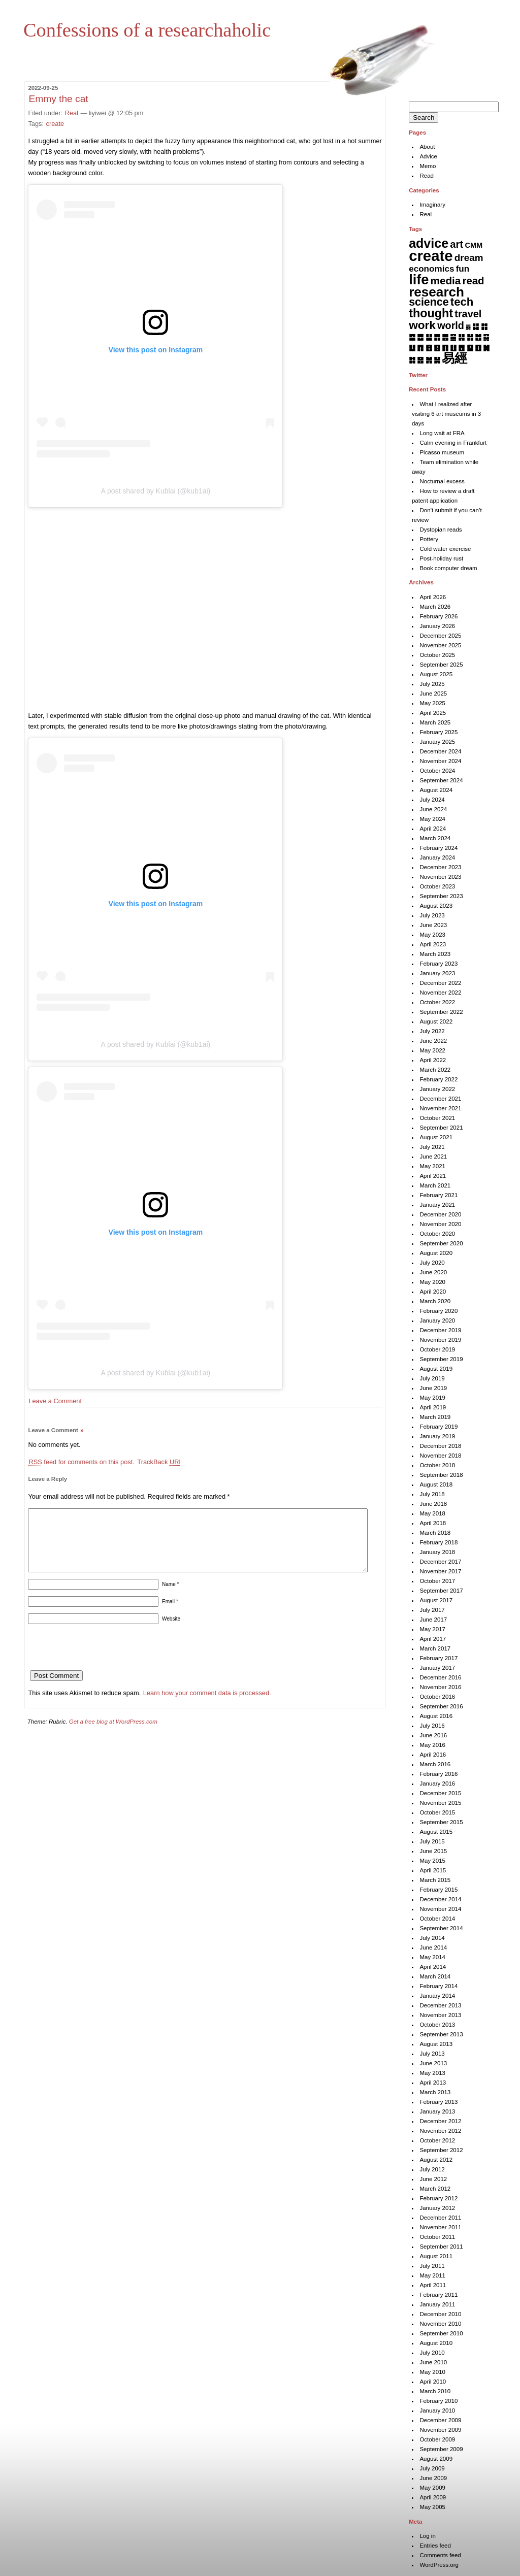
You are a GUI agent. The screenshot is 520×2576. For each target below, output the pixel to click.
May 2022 (432, 1050)
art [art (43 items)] (456, 244)
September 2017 (441, 1591)
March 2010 (434, 2391)
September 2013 (441, 2034)
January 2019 (437, 1436)
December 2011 (440, 2218)
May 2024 (432, 819)
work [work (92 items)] (422, 325)
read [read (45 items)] (473, 280)
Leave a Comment (55, 1401)
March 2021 (434, 1185)
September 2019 (441, 1359)
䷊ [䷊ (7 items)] (429, 337)
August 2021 (435, 1137)
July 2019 (431, 1378)
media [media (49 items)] (446, 280)
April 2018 (432, 1523)
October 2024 (437, 771)
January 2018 (437, 1552)
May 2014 (432, 1957)
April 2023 (432, 944)
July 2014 (431, 1938)
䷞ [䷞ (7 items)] (429, 359)
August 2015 (435, 1832)
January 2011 (437, 2304)
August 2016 (435, 1716)
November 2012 (440, 2131)
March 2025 (434, 722)
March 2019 (434, 1417)
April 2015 (432, 1870)
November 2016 (440, 1687)
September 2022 (441, 1012)
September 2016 (441, 1706)
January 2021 (437, 1205)
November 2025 (440, 645)
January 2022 (437, 1089)
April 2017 (432, 1639)
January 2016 (437, 1783)
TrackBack (159, 1462)
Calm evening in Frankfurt (452, 443)
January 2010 (437, 2410)
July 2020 (431, 1263)
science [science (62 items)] (428, 302)
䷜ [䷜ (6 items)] (412, 360)
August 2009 (435, 2459)
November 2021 (440, 1108)
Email (170, 1613)
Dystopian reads (440, 529)
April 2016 (432, 1755)
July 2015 (431, 1841)
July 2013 (431, 2054)
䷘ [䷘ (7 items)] (461, 347)
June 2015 (433, 1851)
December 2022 (440, 983)
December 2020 (440, 1214)
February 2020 (438, 1311)
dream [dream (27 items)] (468, 257)
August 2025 (435, 674)
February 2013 (438, 2102)
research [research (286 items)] (436, 292)
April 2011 (432, 2285)
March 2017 (434, 1648)
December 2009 (440, 2420)
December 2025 (440, 636)
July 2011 (431, 2266)
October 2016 (437, 1697)
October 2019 (437, 1349)
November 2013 (440, 2015)
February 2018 (438, 1542)
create (55, 123)
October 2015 (437, 1812)
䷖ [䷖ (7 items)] (445, 347)
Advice (428, 156)
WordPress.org (439, 2565)
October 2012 (437, 2140)
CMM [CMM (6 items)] (473, 245)
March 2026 (434, 607)
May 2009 (432, 2488)
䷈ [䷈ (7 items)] (412, 337)
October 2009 (437, 2439)
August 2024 (435, 790)
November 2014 (440, 1909)
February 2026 (438, 616)
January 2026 (437, 626)
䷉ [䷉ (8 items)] (420, 337)
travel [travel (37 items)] (467, 313)
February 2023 (438, 964)
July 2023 (431, 915)
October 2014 (437, 1919)
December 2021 (440, 1099)
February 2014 (438, 1986)
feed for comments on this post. (81, 1462)
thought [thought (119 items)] (431, 313)
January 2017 (437, 1668)
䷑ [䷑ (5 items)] (486, 337)
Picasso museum (441, 452)
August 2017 (435, 1600)
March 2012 (434, 2189)
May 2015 (432, 1861)
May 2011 (432, 2275)
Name (170, 1596)
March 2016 (434, 1764)
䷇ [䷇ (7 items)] (484, 326)
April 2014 (432, 1967)
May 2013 (432, 2073)
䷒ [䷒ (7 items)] (412, 347)
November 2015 (440, 1803)
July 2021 (431, 1147)
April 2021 (432, 1176)
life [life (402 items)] (419, 279)
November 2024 (440, 761)
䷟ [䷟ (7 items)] (437, 359)
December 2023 (440, 867)
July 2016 (431, 1726)
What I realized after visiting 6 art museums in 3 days (446, 413)
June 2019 (433, 1388)
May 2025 (432, 703)
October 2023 (437, 886)
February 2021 (438, 1195)
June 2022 (433, 1041)
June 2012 (433, 2179)
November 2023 (440, 877)
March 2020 (434, 1301)
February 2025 (438, 732)
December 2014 (440, 1899)
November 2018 (440, 1455)
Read (426, 176)
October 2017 (437, 1581)
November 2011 (440, 2227)
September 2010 (441, 2333)
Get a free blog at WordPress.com (113, 1734)
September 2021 (441, 1128)
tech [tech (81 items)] (462, 301)
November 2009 (440, 2430)
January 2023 (437, 973)
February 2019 (438, 1427)
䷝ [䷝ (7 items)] (420, 359)
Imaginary (432, 205)
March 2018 (434, 1533)
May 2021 (432, 1166)
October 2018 (437, 1465)
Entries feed (434, 2545)
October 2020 (437, 1234)
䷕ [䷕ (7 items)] (437, 347)
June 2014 (433, 1947)
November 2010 (440, 2324)
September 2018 (441, 1475)
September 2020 (441, 1243)
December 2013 (440, 2005)
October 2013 (437, 2025)
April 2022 (432, 1060)
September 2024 (441, 780)
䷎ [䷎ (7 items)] (461, 337)
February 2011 (438, 2295)
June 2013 (433, 2063)
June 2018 (433, 1504)
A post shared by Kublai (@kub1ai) (156, 491)
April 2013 (432, 2082)
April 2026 (432, 597)
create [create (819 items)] (430, 255)
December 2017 (440, 1562)
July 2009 (431, 2468)
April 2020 (432, 1292)
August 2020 (435, 1253)
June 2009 (433, 2478)
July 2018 (431, 1494)
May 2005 (432, 2507)
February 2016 (438, 1774)
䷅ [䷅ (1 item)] (468, 327)
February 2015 (438, 1890)
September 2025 (441, 665)
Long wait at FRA (441, 433)
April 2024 (432, 828)
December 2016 (440, 1677)
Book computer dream (448, 568)
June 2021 (433, 1156)
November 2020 (440, 1224)
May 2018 (432, 1513)
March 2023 (434, 954)
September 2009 (441, 2449)
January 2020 (437, 1320)
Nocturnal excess (441, 481)
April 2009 (432, 2497)
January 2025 (437, 742)
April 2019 (432, 1407)
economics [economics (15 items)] (431, 269)
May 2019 (432, 1398)
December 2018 (440, 1446)
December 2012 (440, 2121)
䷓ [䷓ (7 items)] (420, 347)
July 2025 (431, 684)
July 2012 (431, 2169)
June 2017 (433, 1619)
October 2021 (437, 1118)
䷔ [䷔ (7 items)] (429, 347)
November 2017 (440, 1571)
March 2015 (434, 1880)
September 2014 (441, 1928)
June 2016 (433, 1735)
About (427, 147)
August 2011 (435, 2256)
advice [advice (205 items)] (428, 243)
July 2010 (431, 2353)
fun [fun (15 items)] (463, 269)
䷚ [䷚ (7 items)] (478, 347)
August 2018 (435, 1484)
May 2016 (432, 1745)
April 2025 (432, 713)
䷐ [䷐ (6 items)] (478, 337)
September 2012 (441, 2150)
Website (171, 1631)
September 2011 (441, 2246)
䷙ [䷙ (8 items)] (470, 347)
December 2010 (440, 2314)
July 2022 (431, 1031)
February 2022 (438, 1079)
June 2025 (433, 693)
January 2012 (437, 2208)
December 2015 (440, 1793)
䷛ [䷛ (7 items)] (486, 347)
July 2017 (431, 1610)
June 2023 (433, 925)
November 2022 (440, 992)
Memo (427, 166)
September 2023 (441, 896)
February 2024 (438, 848)
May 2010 (432, 2372)
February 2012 (438, 2198)
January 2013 (437, 2111)
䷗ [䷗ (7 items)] (453, 347)
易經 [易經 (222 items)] (454, 358)
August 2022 (435, 1021)
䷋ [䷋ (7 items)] (437, 337)
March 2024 (434, 838)
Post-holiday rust (441, 558)
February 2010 (438, 2401)
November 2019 (440, 1340)
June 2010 (433, 2362)
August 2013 (435, 2044)
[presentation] (105, 1662)
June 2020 (433, 1272)
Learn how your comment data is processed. (207, 1705)
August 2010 (435, 2343)
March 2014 (434, 1976)
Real (71, 113)
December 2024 (440, 751)
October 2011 (437, 2237)
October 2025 (437, 655)
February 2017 (438, 1658)
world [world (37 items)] (450, 325)
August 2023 (435, 906)
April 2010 (432, 2382)
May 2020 (432, 1282)
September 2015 (441, 1822)
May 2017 (432, 1629)
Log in (427, 2536)
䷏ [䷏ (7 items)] (470, 337)
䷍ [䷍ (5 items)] (453, 337)
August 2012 (435, 2160)
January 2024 (437, 857)
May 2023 (432, 935)
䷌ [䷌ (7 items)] (445, 337)
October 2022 (437, 1002)
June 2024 (433, 809)
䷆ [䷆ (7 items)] (475, 326)
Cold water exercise (445, 549)
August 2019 (435, 1369)
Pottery (428, 539)
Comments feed (440, 2555)
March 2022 (434, 1070)
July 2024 (431, 800)
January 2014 (437, 1996)
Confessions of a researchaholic (147, 30)
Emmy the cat (58, 98)
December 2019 (440, 1330)
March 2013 (434, 2092)
